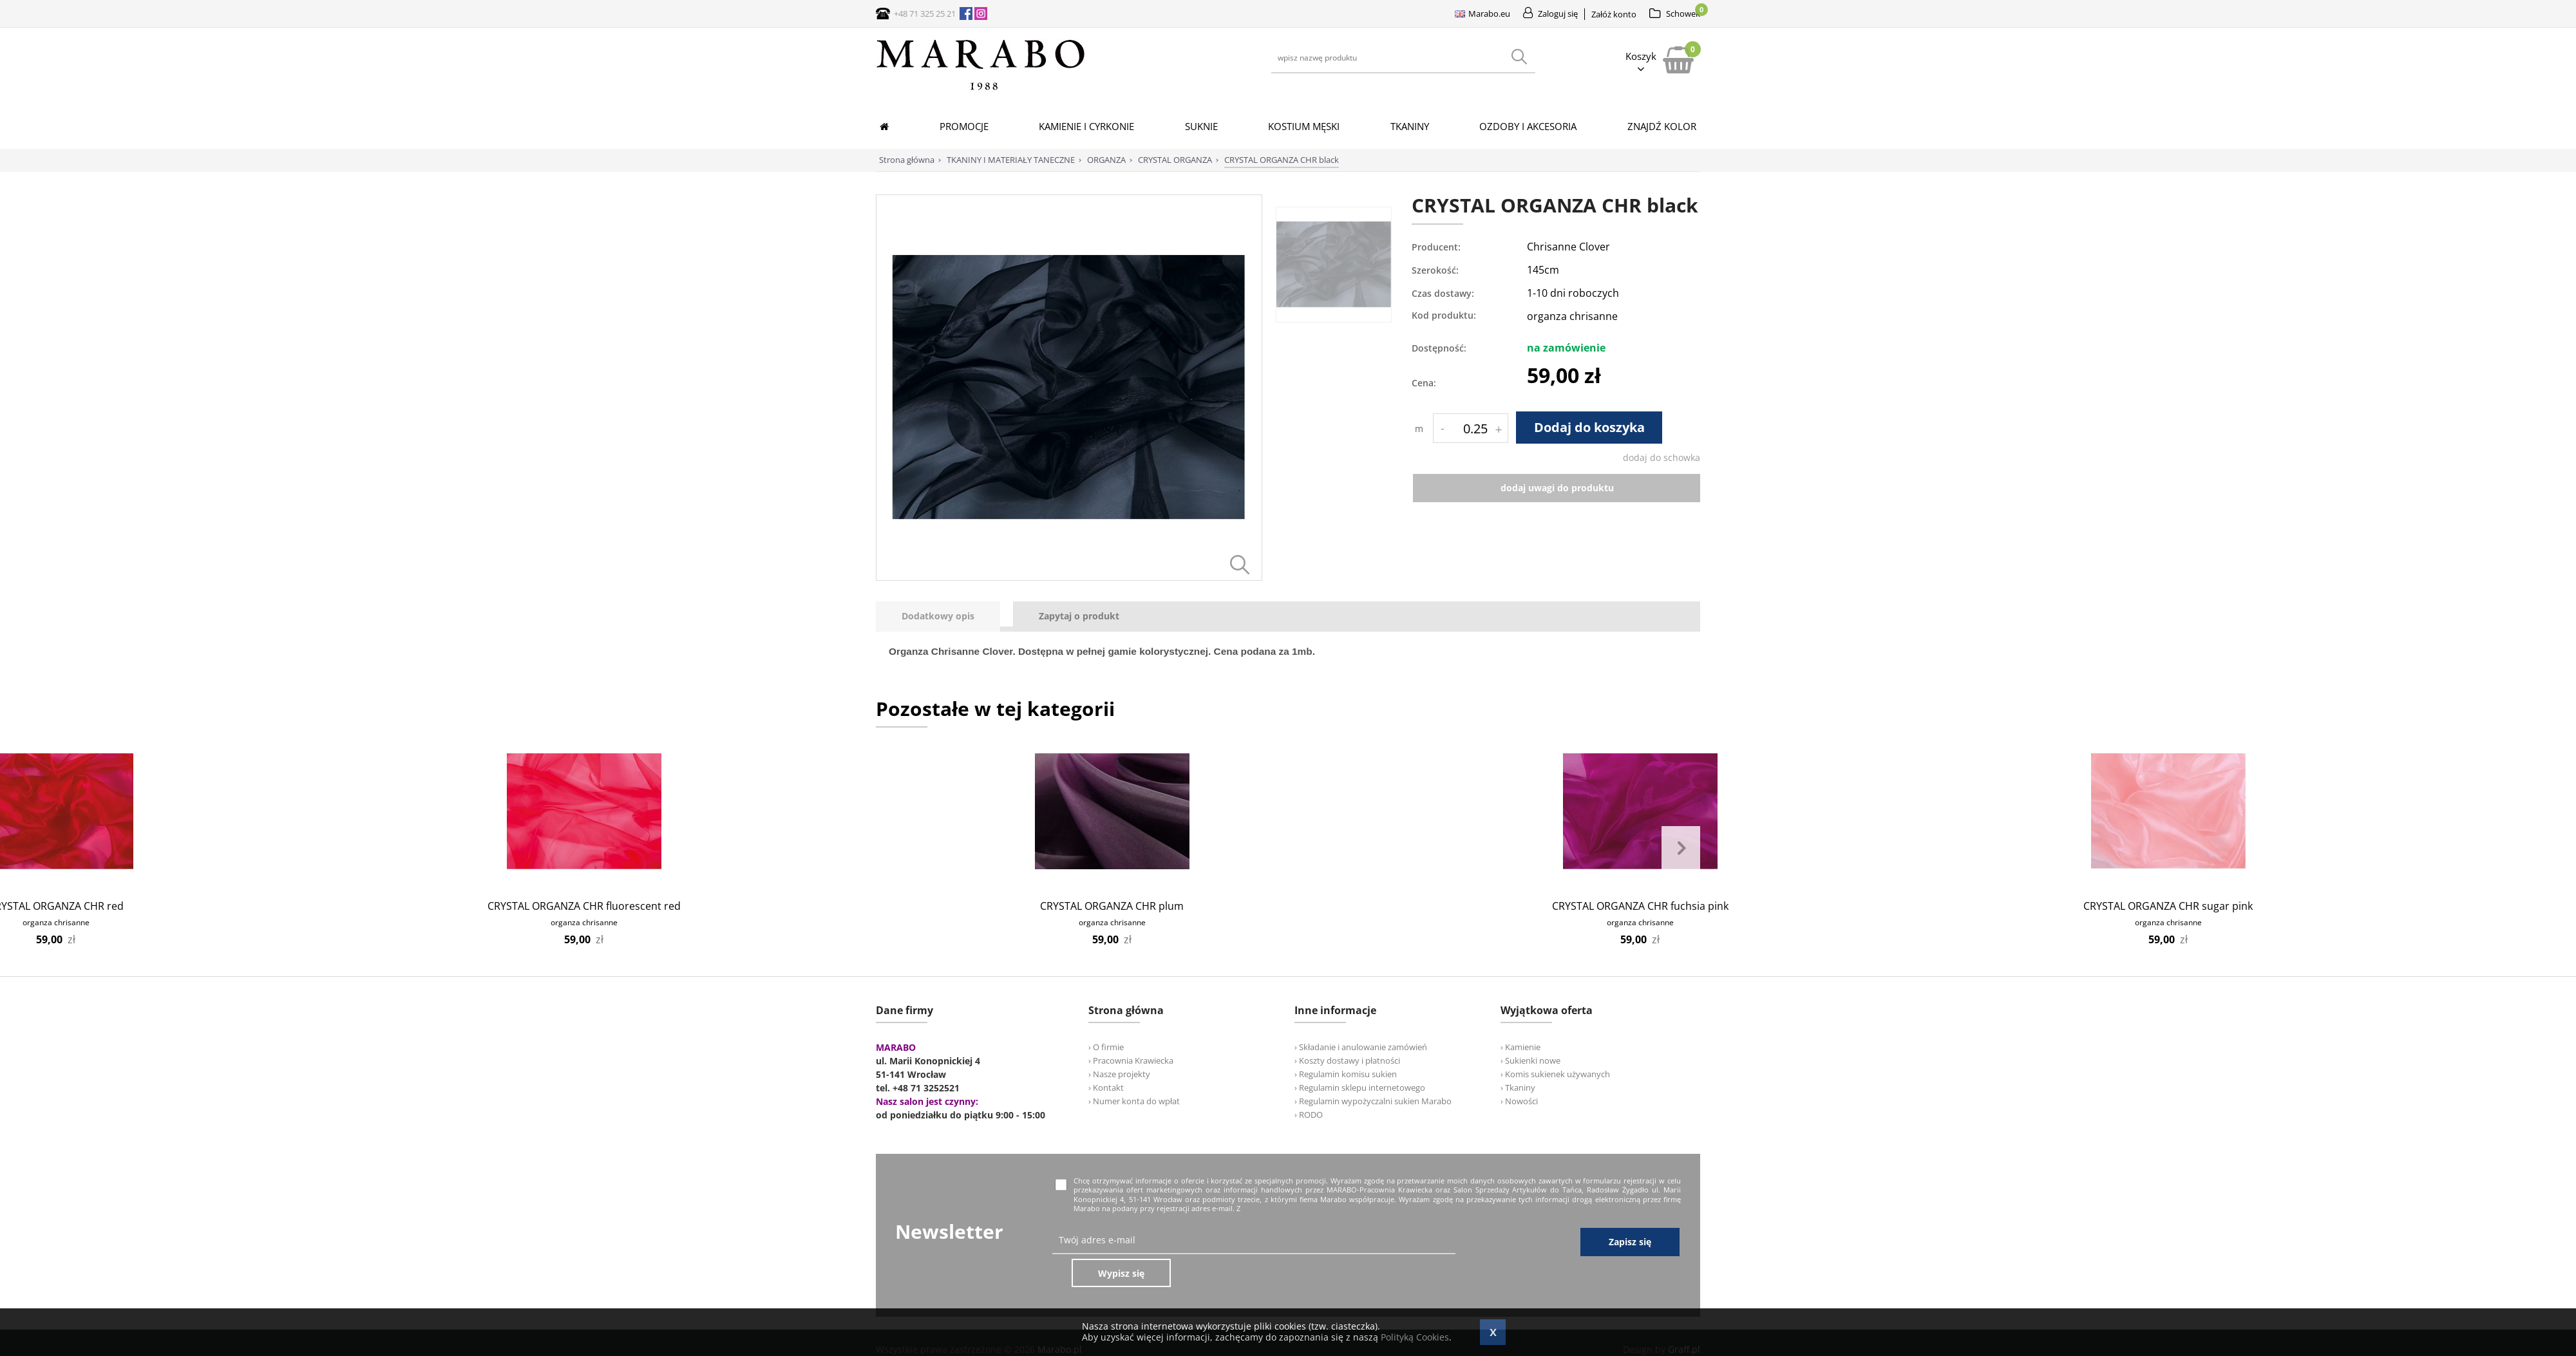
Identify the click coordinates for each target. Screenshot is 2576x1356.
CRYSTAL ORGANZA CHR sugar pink (2168, 906)
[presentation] (938, 616)
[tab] (944, 616)
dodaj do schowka (1661, 457)
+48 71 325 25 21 (925, 13)
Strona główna (906, 159)
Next (1681, 848)
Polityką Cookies (1415, 1337)
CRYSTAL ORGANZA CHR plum (1112, 906)
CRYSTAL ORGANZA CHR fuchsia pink (1640, 906)
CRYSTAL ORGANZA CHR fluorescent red (584, 906)
